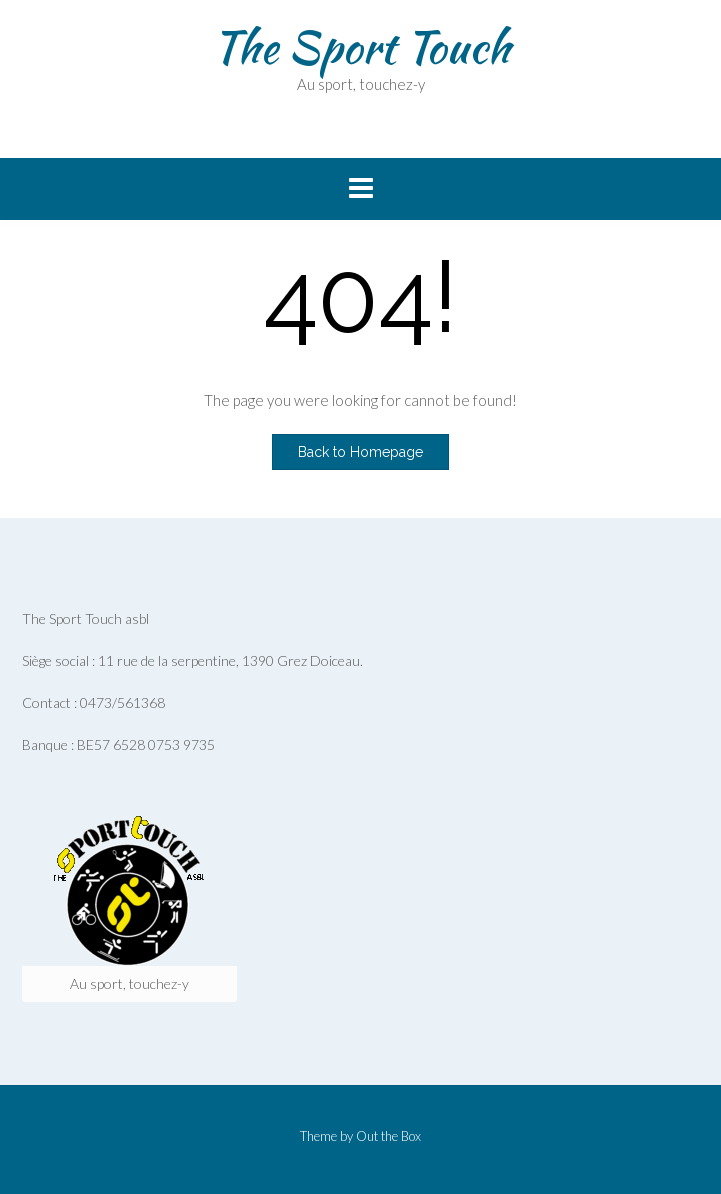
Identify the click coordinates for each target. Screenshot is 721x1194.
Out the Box (388, 1136)
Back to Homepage (360, 452)
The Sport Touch (361, 47)
